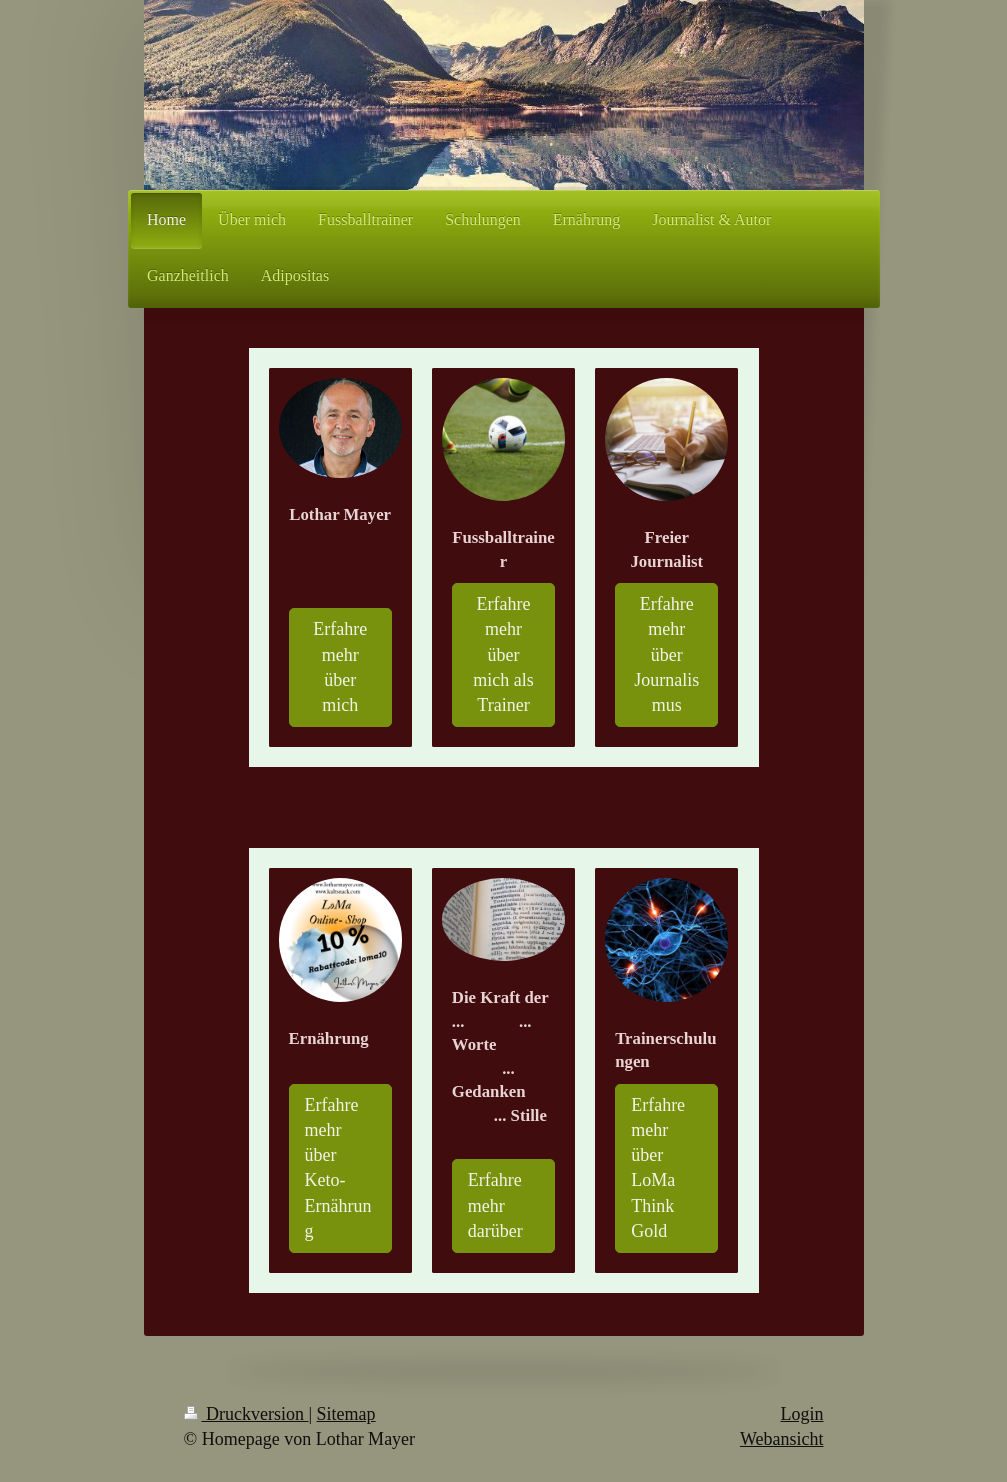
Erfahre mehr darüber (495, 1205)
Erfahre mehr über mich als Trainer (503, 654)
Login (802, 1414)
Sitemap (346, 1414)
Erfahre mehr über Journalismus (666, 654)
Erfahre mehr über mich (340, 667)
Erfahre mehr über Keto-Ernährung (338, 1168)
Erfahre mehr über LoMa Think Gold (658, 1168)
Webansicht (782, 1439)
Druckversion (246, 1414)
